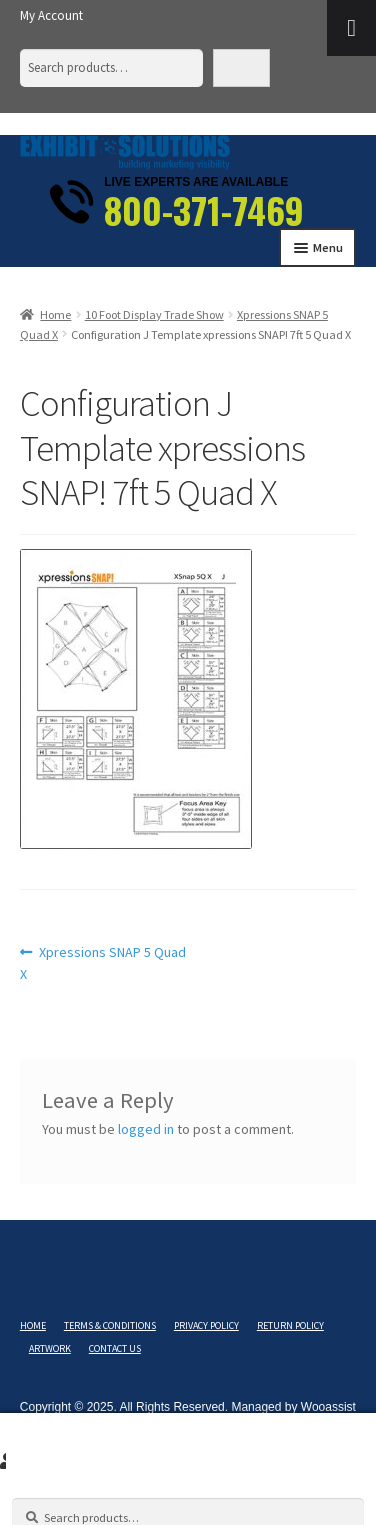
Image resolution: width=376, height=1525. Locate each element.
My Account (51, 15)
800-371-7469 (204, 210)
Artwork (50, 1348)
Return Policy (290, 1325)
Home (55, 314)
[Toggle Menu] (351, 28)
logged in (146, 1129)
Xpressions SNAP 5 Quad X (103, 962)
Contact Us (115, 1348)
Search (241, 67)
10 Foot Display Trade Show (154, 314)
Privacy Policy (206, 1325)
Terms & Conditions (110, 1325)
